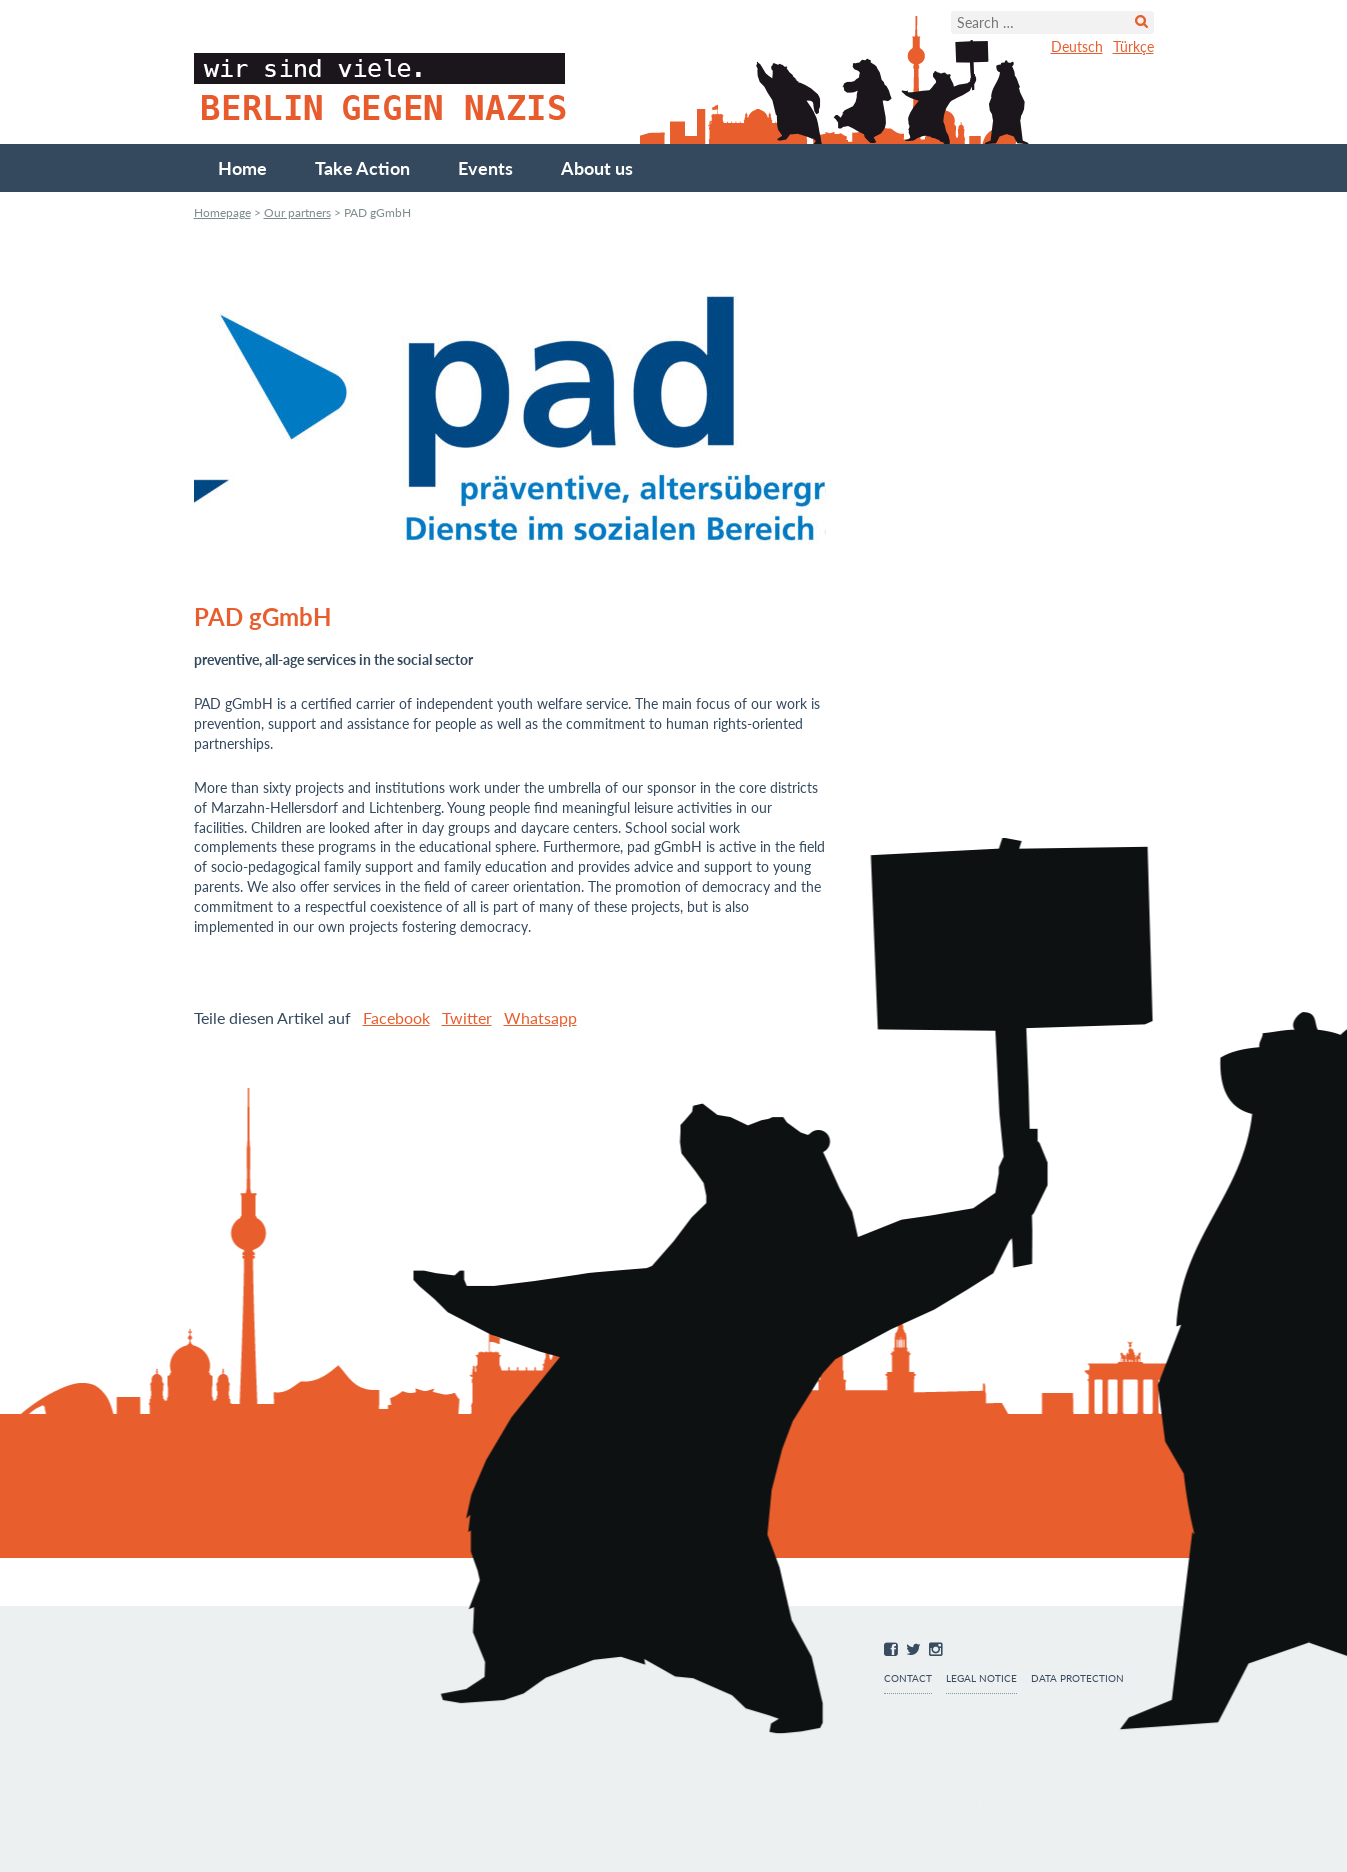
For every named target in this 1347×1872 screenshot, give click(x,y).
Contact (908, 1678)
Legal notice (981, 1678)
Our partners (297, 212)
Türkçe (1133, 46)
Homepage (222, 212)
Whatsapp (540, 1017)
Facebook (396, 1017)
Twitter (467, 1017)
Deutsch (1077, 46)
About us (597, 168)
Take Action (362, 168)
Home (242, 168)
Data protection (1077, 1678)
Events (485, 168)
